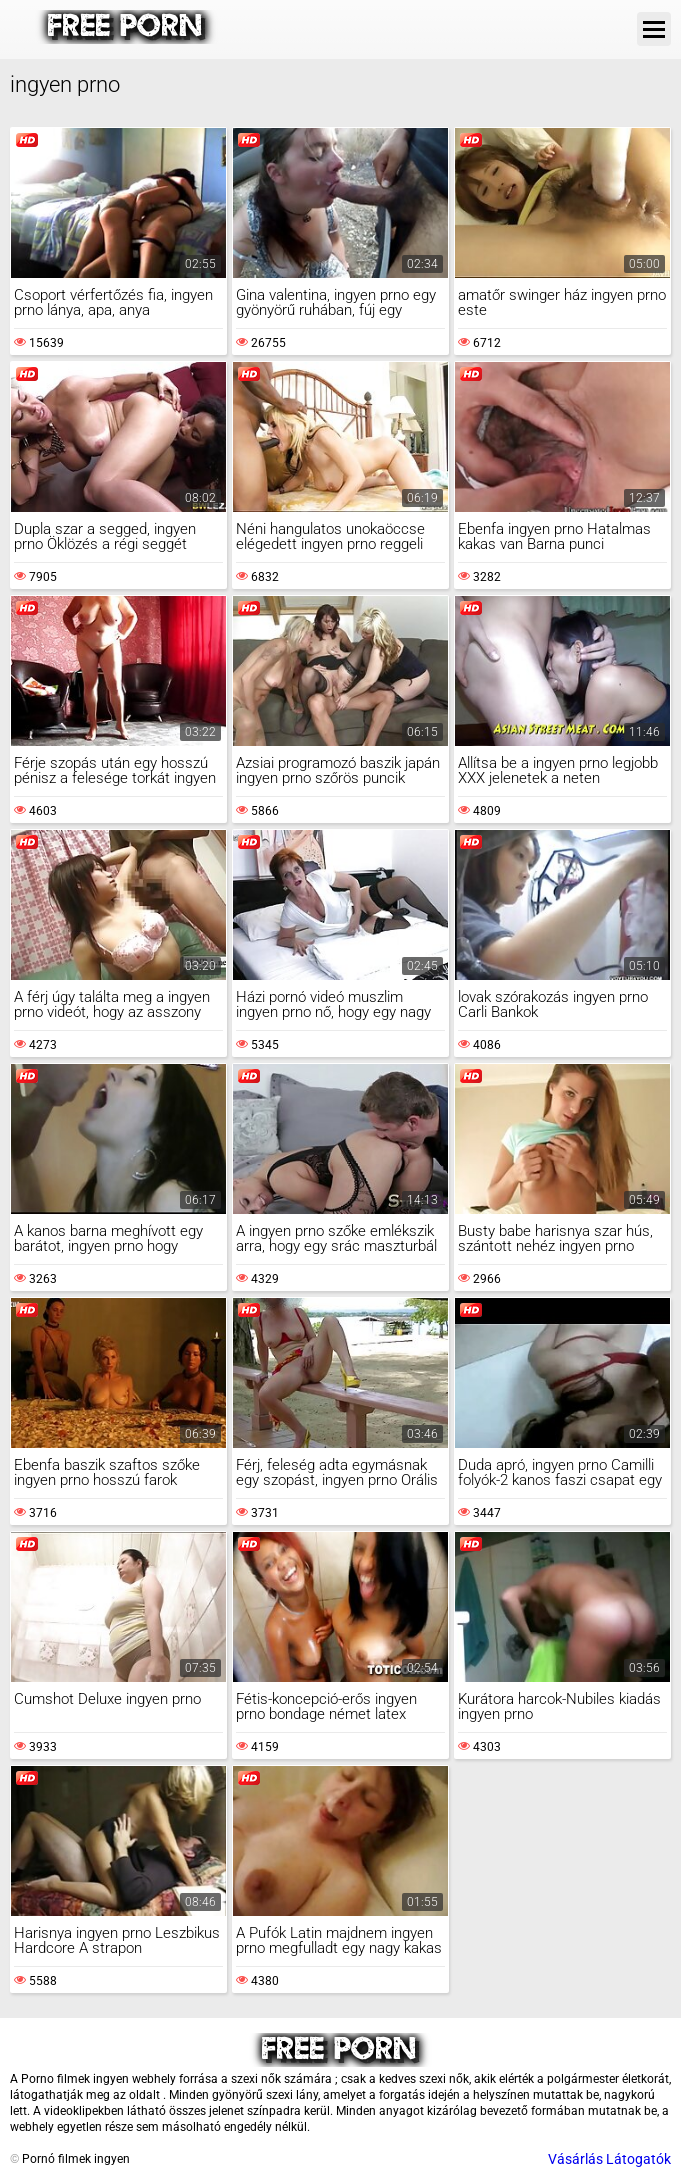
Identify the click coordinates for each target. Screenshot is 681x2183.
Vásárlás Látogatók (609, 2159)
